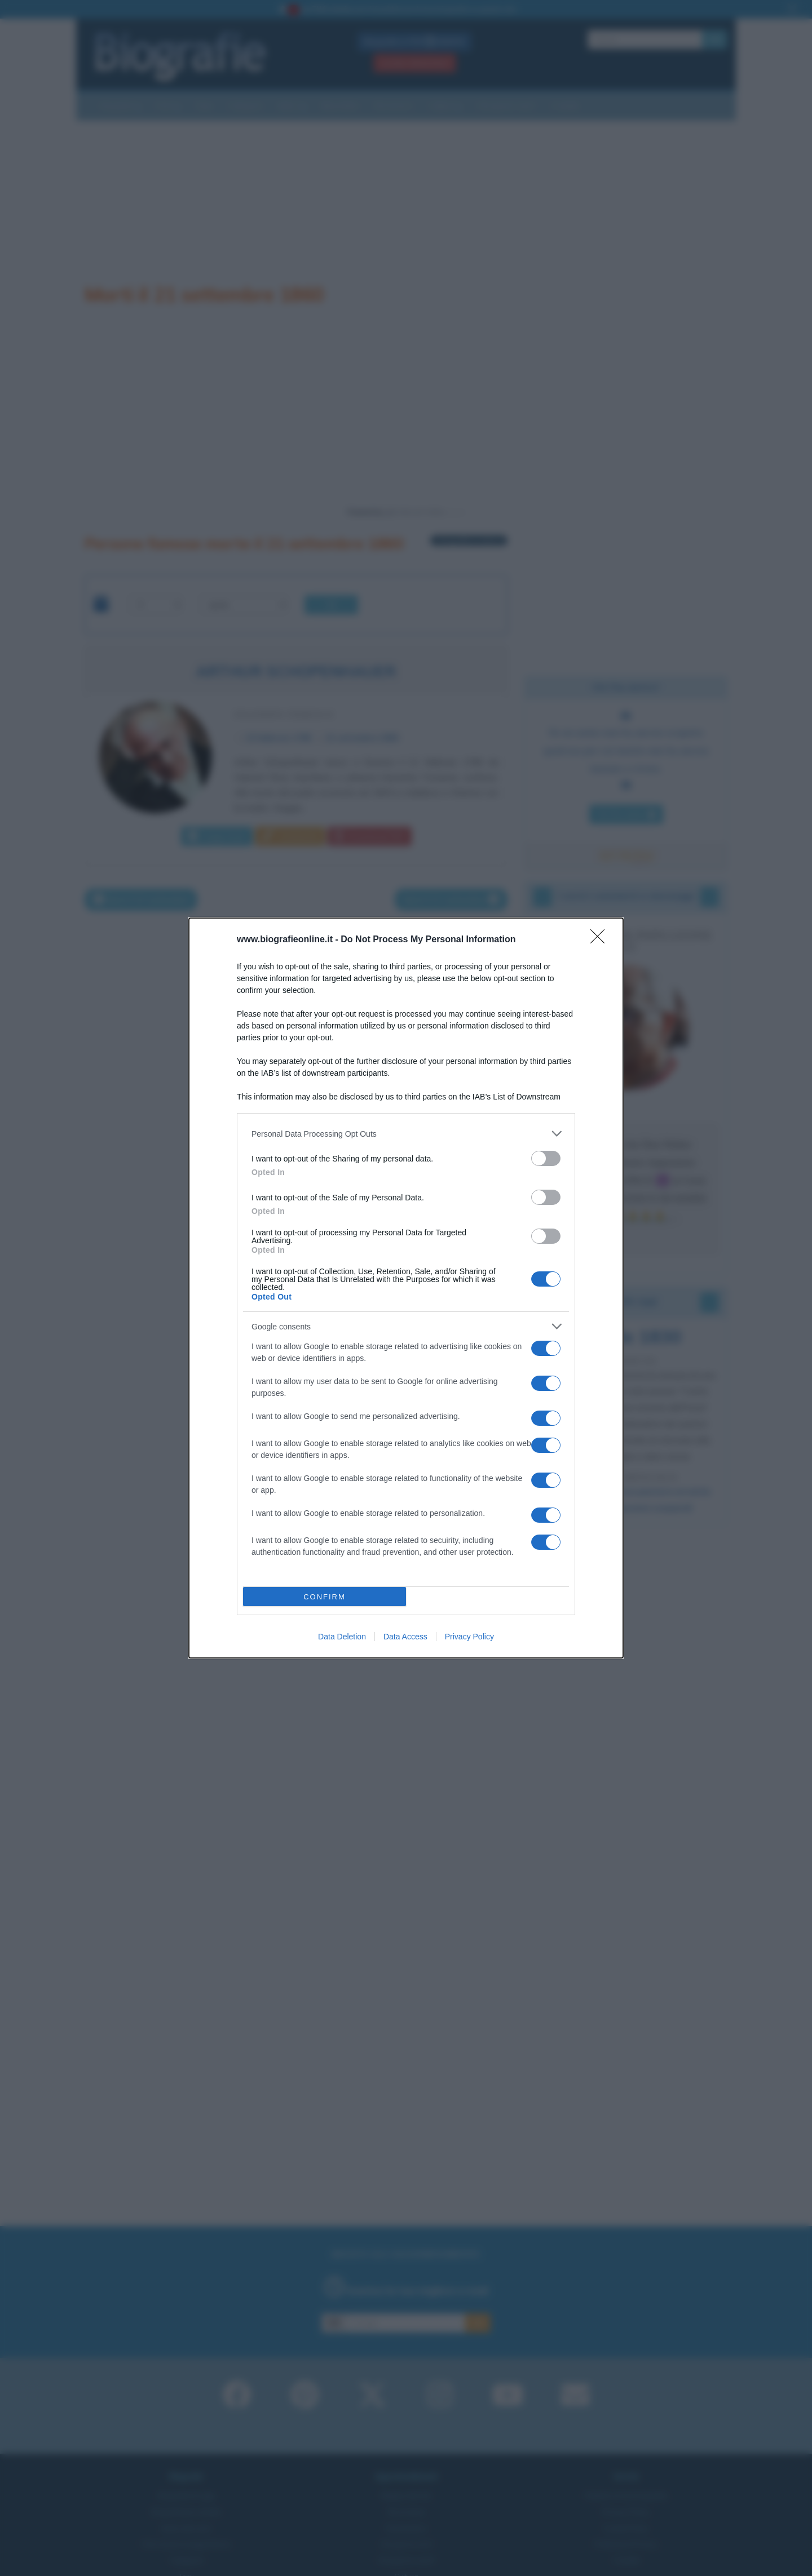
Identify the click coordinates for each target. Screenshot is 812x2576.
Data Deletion (342, 1636)
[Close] (601, 940)
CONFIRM (324, 1597)
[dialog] (406, 1288)
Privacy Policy (469, 1636)
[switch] (546, 1158)
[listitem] (406, 1134)
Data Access (405, 1636)
